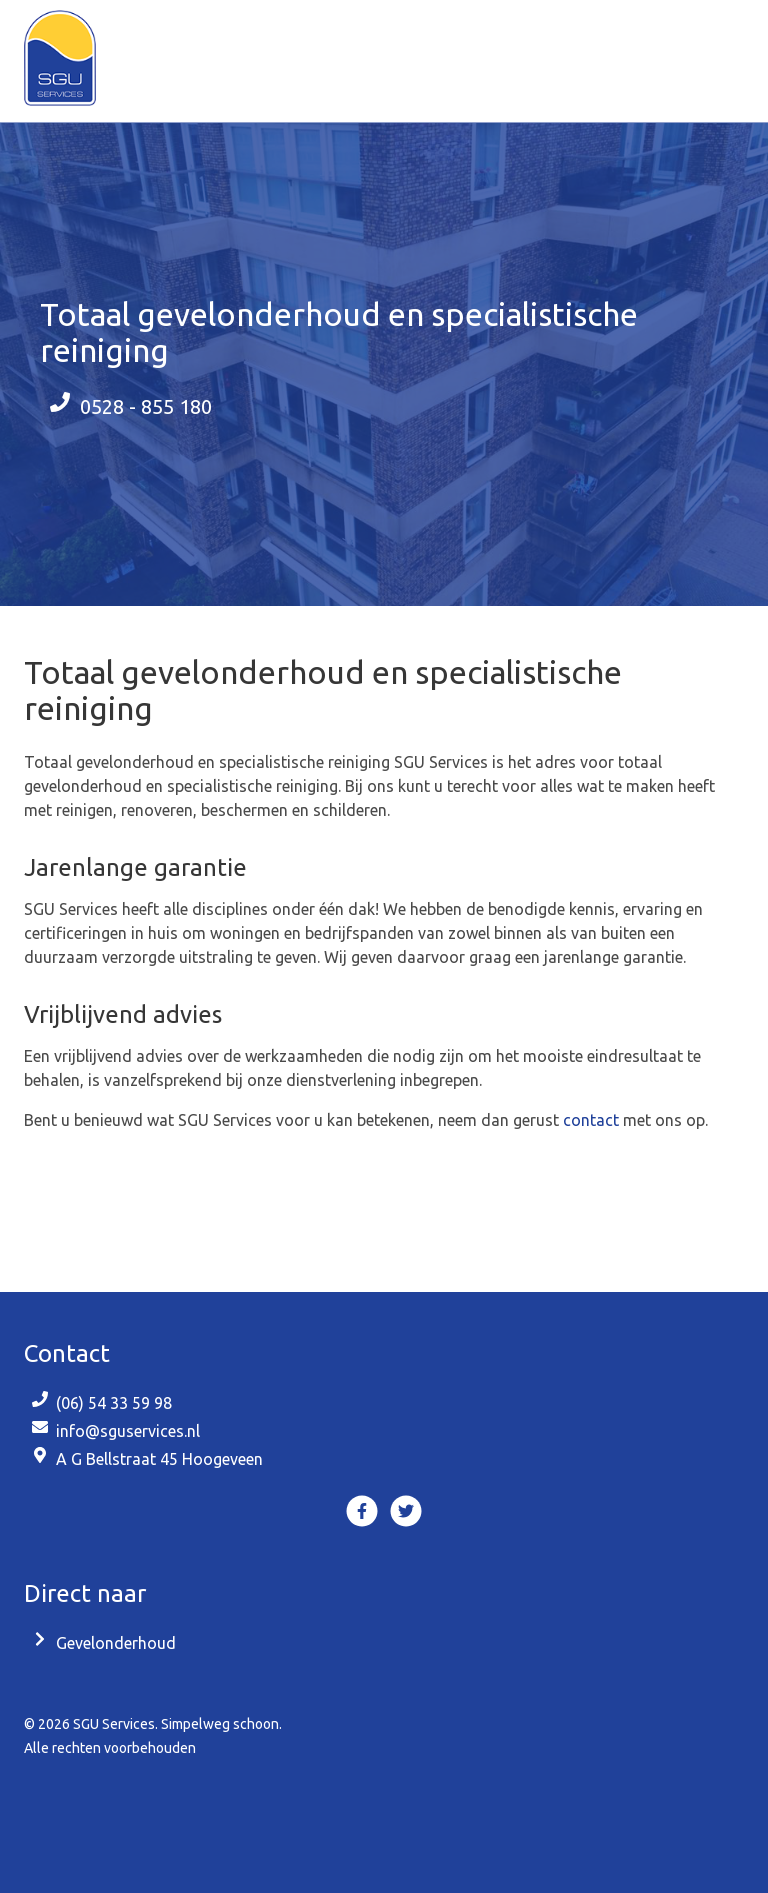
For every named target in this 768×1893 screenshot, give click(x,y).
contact (591, 1120)
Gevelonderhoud (116, 1643)
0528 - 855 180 (146, 406)
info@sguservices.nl (128, 1431)
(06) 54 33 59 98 (114, 1403)
